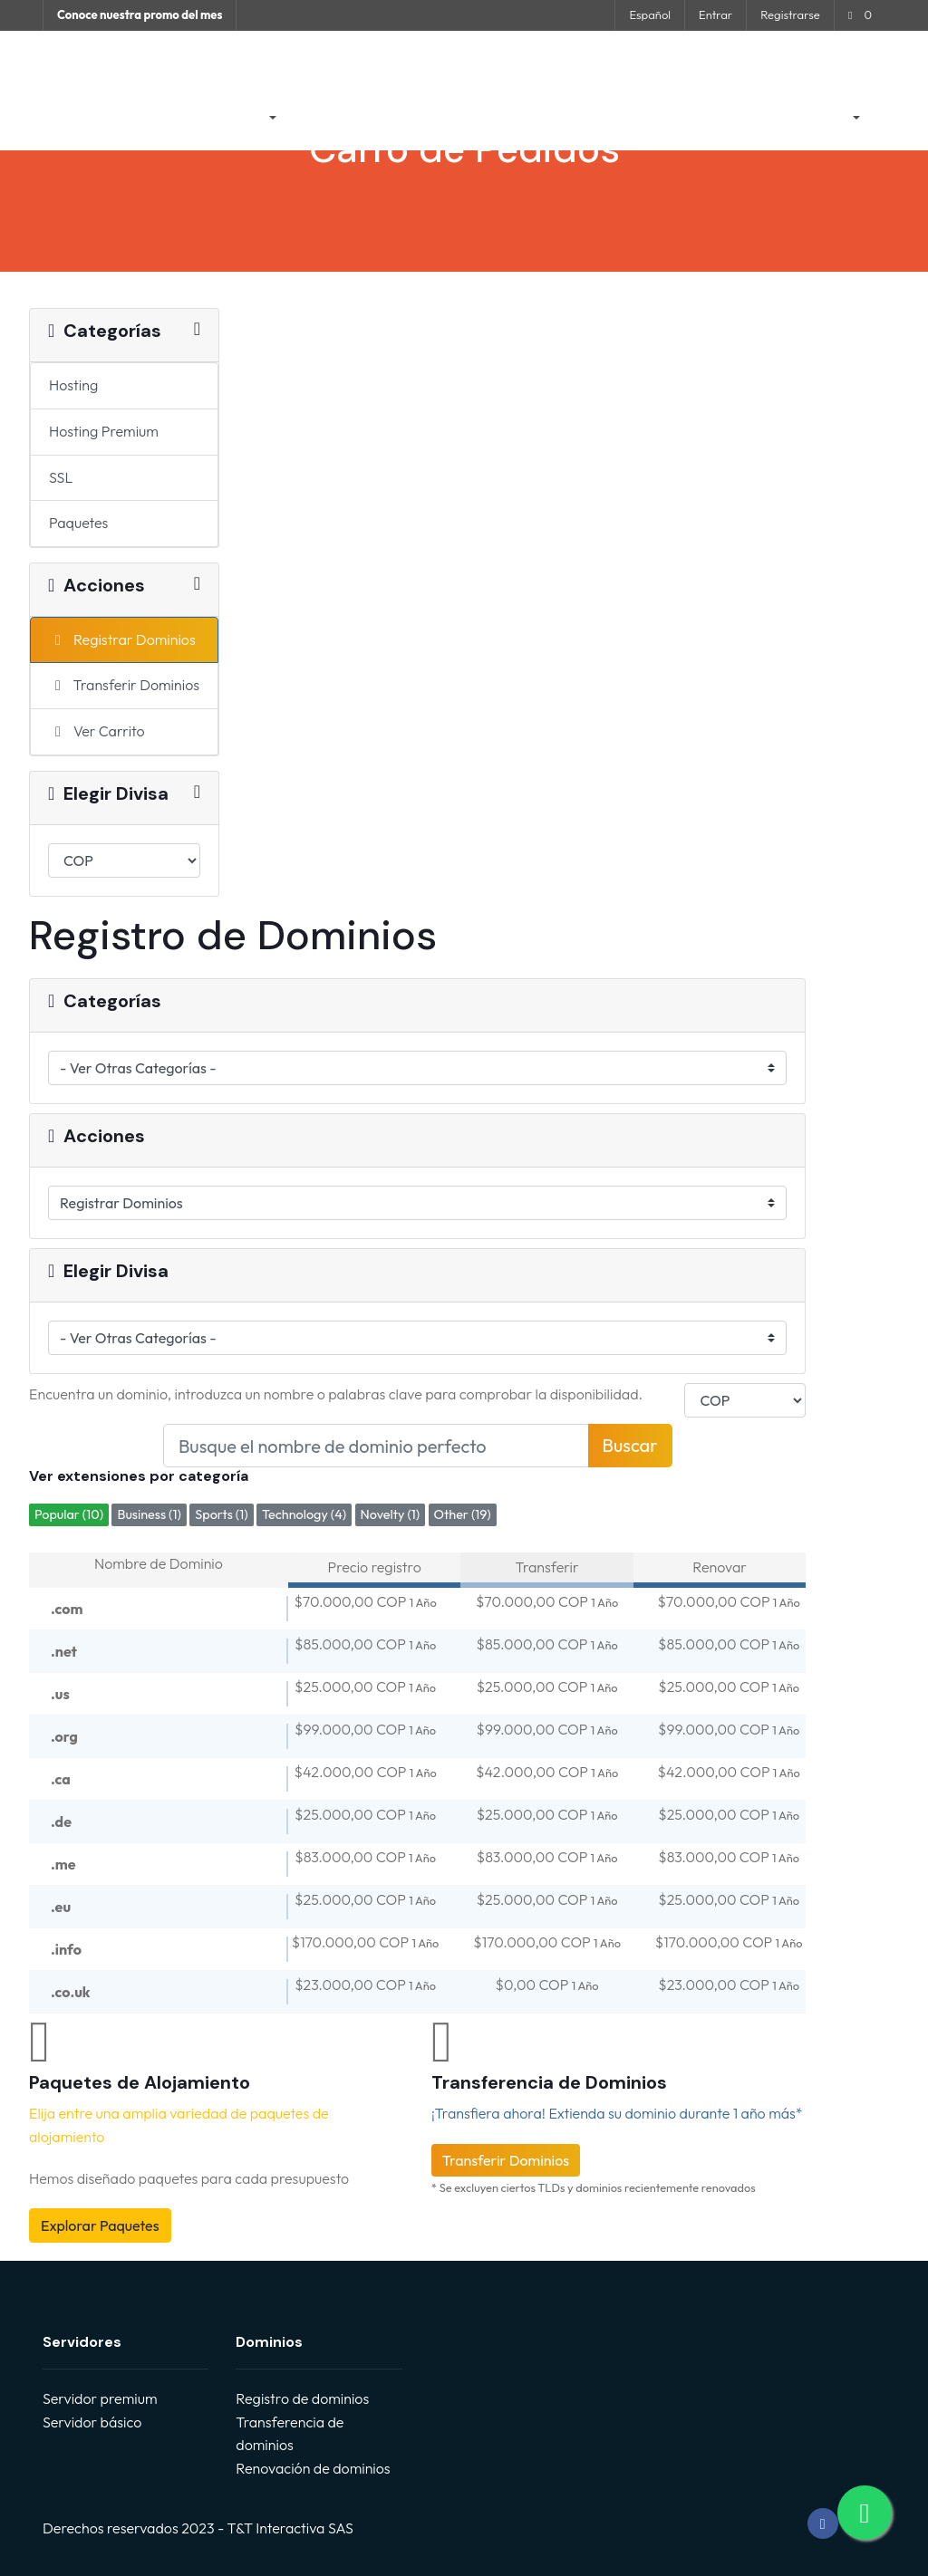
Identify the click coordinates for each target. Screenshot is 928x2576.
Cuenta (817, 119)
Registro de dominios (302, 2398)
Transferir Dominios (124, 685)
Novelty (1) (390, 1514)
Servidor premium (100, 2398)
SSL (60, 477)
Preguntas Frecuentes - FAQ (464, 119)
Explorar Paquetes (100, 2225)
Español (650, 14)
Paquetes (78, 523)
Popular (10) (68, 1514)
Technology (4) (304, 1514)
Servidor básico (92, 2422)
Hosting (73, 385)
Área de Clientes (138, 119)
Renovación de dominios (313, 2468)
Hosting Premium (104, 431)
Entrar (715, 14)
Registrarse (789, 14)
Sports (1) (221, 1514)
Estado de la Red (619, 119)
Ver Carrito (97, 731)
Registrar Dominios (122, 639)
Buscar (630, 1445)
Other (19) (462, 1514)
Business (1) (148, 1514)
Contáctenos (731, 119)
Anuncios (331, 119)
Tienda (235, 119)
